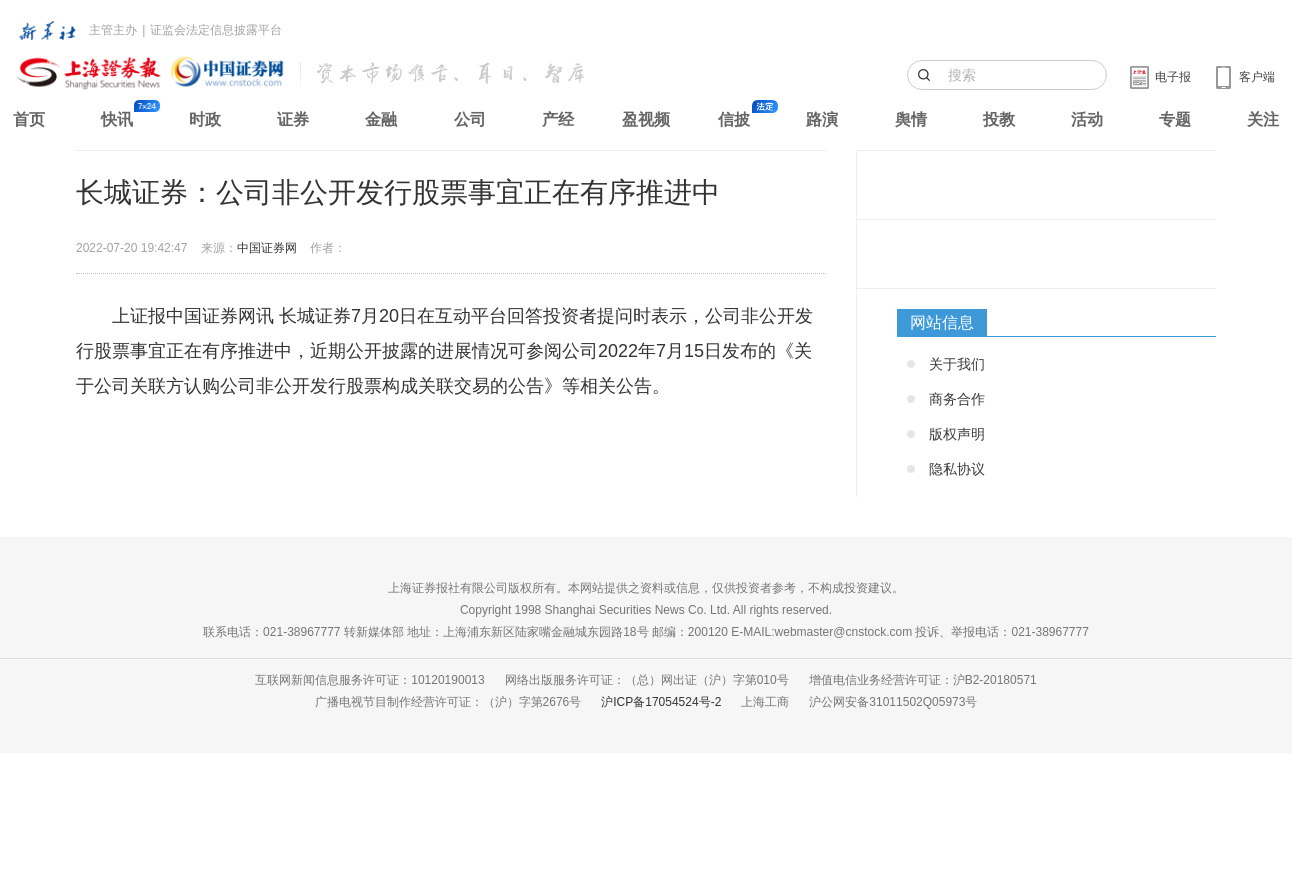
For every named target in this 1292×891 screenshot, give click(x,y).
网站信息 (942, 322)
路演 (822, 119)
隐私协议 (957, 469)
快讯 (117, 119)
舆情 (911, 119)
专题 (1175, 119)
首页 (29, 119)
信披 (734, 119)
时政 (205, 119)
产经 (558, 119)
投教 (999, 119)
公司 (470, 119)
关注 (1263, 119)
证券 (293, 119)
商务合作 (957, 399)
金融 (381, 119)
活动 (1087, 119)
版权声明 (957, 434)
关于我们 (957, 364)
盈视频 (646, 119)
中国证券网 (267, 248)
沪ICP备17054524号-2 (661, 702)
